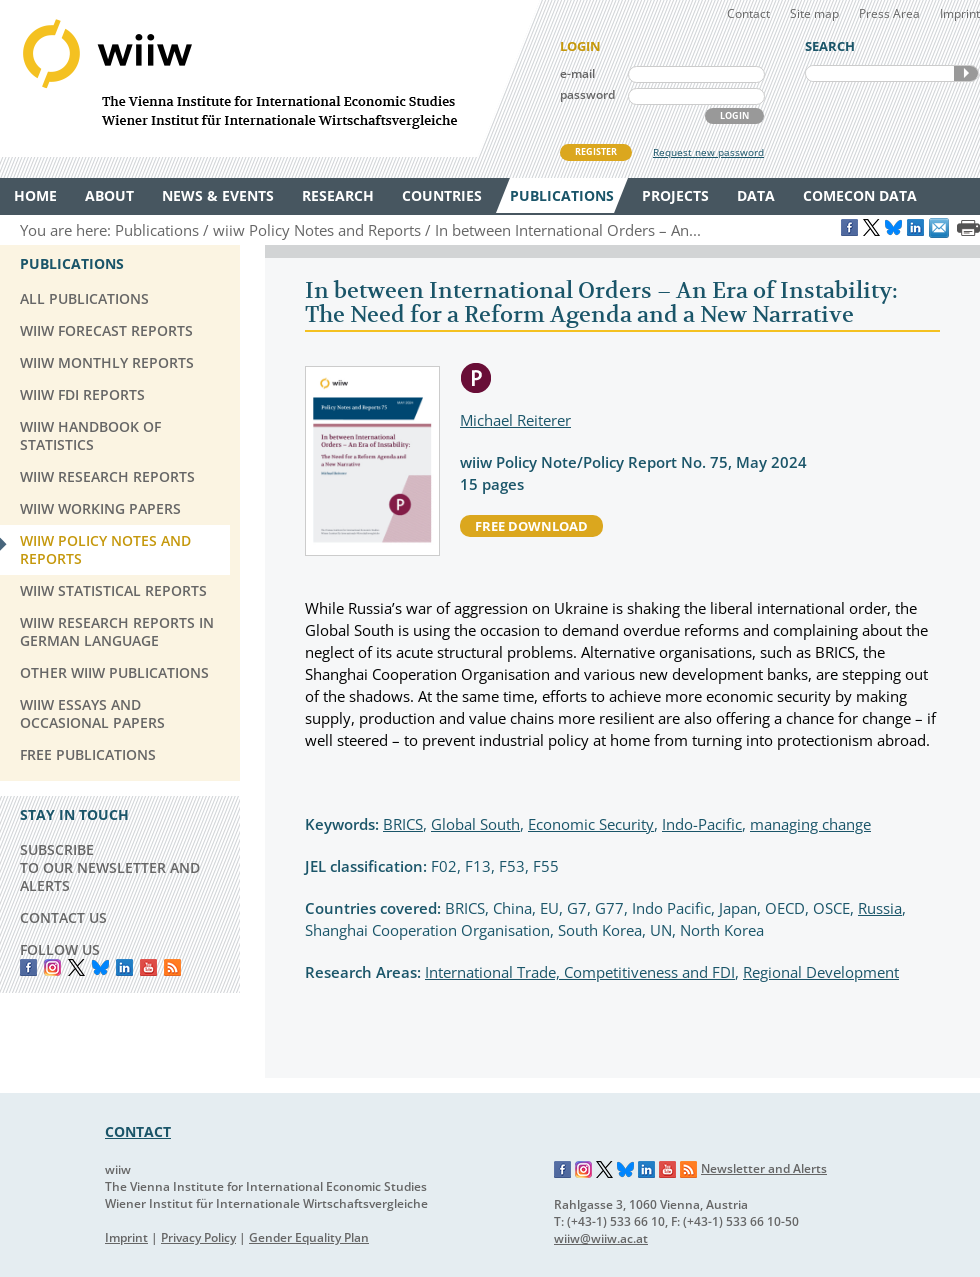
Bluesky (100, 967)
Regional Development (821, 972)
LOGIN (734, 115)
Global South (475, 824)
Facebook (28, 967)
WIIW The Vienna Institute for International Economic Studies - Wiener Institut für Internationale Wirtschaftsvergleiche (270, 78)
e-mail (577, 73)
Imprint (960, 13)
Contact (748, 13)
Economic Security (591, 824)
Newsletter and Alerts (764, 1168)
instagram (52, 967)
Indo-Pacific (702, 824)
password (587, 94)
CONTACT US (63, 917)
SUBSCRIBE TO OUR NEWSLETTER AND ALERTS (110, 867)
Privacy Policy (198, 1237)
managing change (810, 824)
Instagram (584, 1170)
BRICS (403, 824)
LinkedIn (124, 967)
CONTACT (138, 1131)
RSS (172, 967)
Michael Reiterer (515, 420)
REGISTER (596, 151)
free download (531, 526)
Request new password (708, 152)
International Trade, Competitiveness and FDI (580, 972)
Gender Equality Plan (309, 1237)
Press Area (889, 13)
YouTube (148, 967)
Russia (880, 908)
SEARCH (966, 73)
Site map (814, 13)
